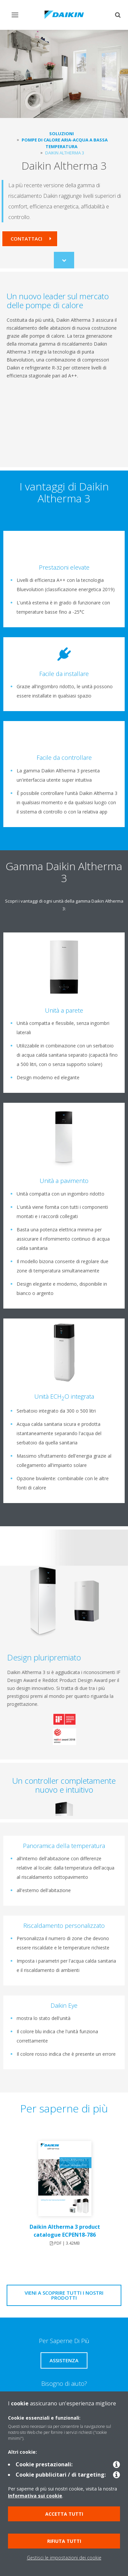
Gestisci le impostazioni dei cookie (64, 2557)
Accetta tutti (64, 2514)
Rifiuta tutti (64, 2541)
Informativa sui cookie (35, 2495)
